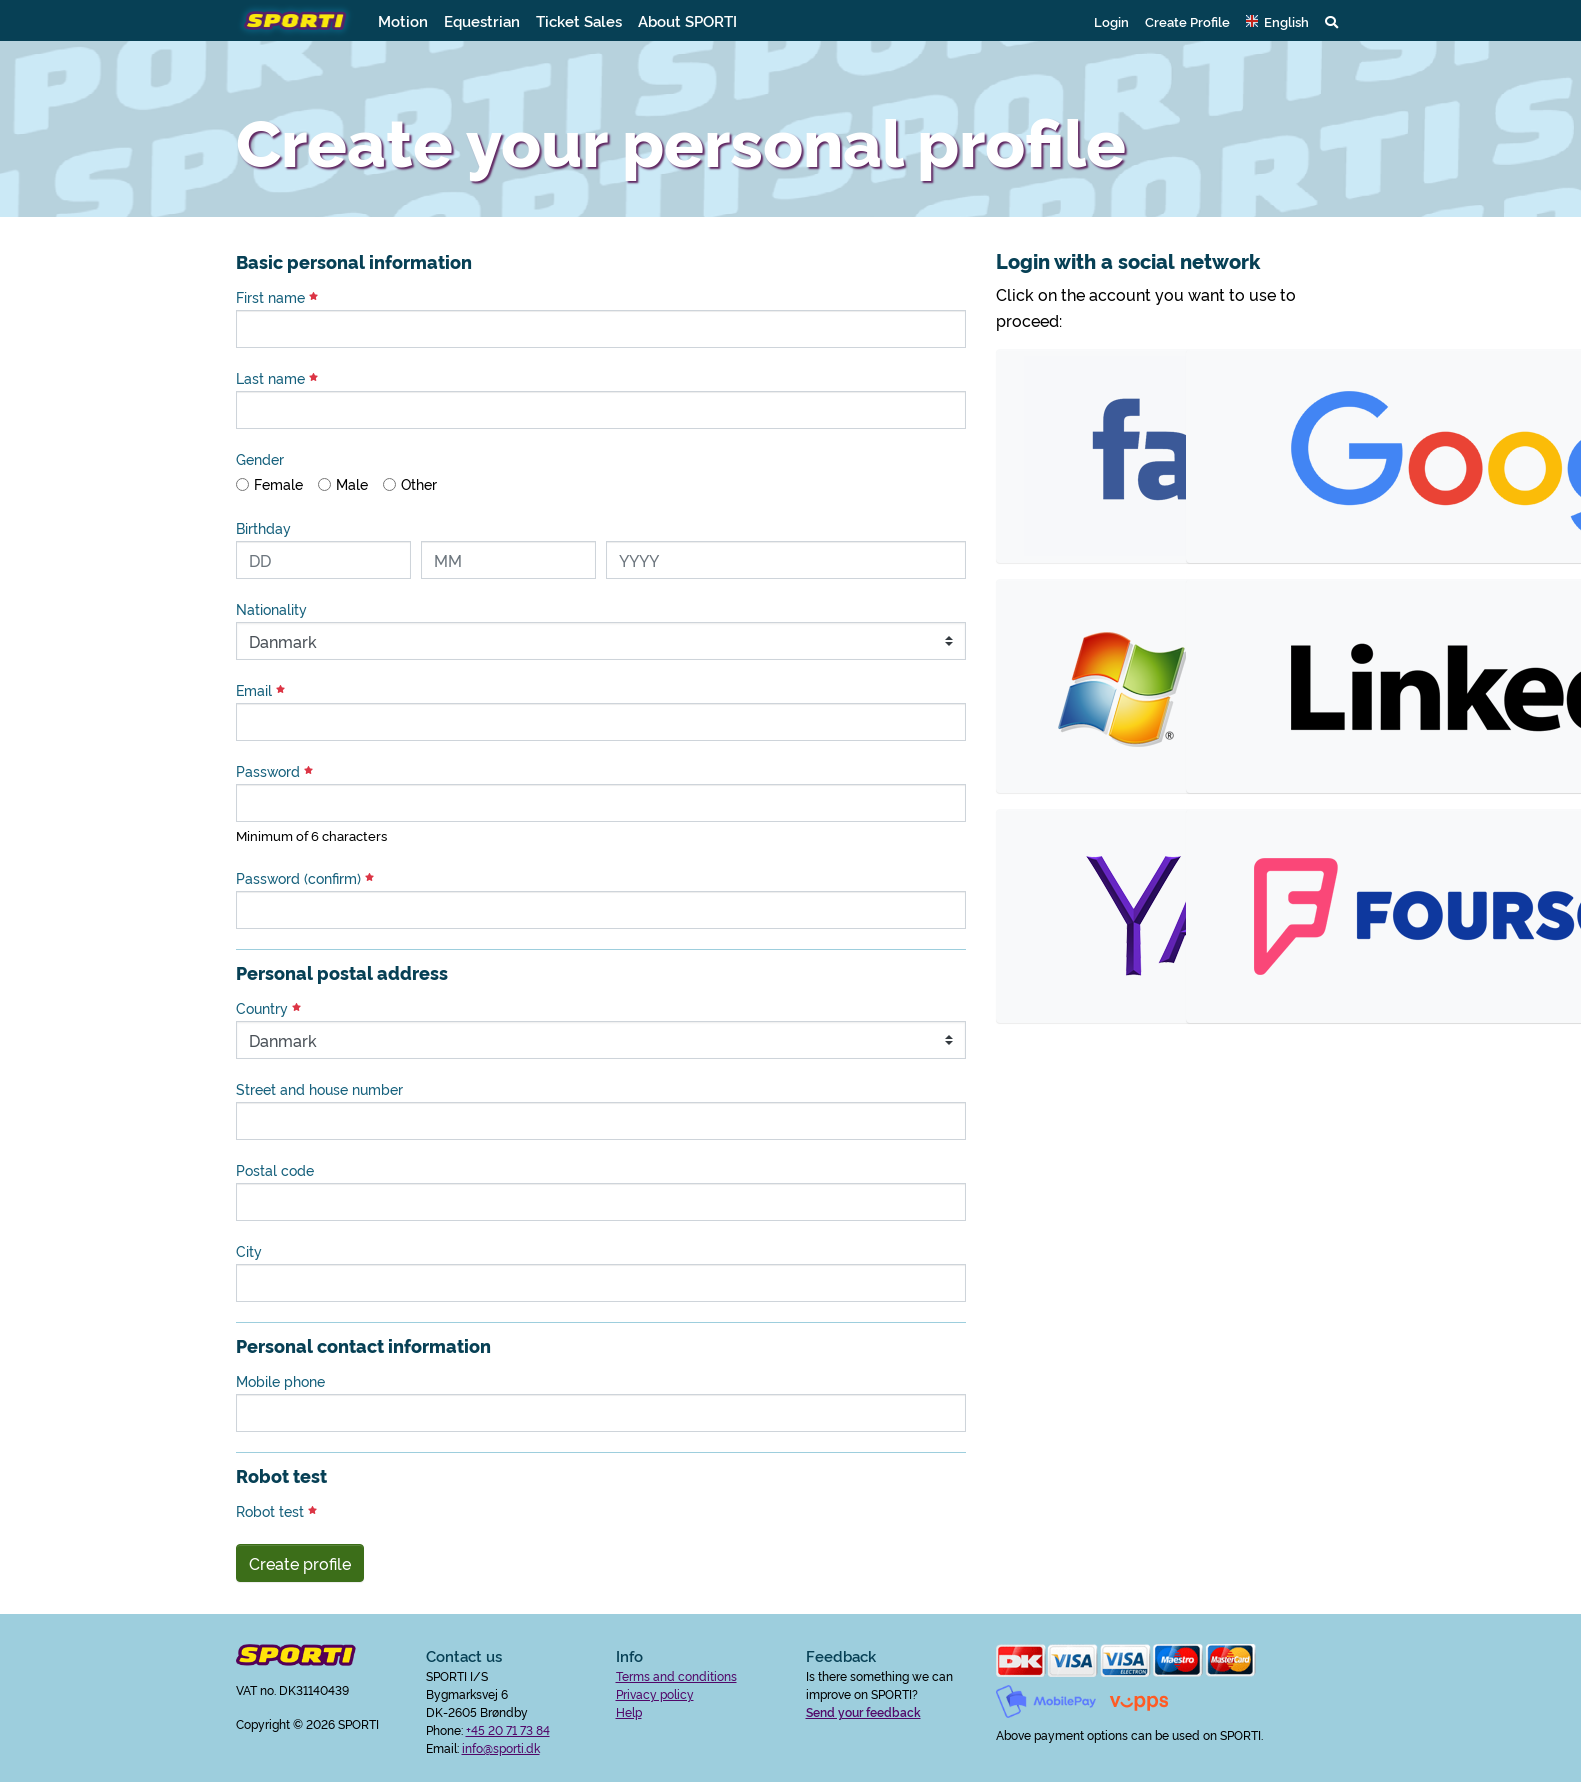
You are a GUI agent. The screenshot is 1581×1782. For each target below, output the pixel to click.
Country (268, 1008)
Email (260, 690)
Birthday (263, 528)
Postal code (275, 1170)
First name (277, 297)
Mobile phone (280, 1381)
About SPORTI (687, 20)
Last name (277, 378)
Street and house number (319, 1089)
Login (1111, 21)
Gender (260, 459)
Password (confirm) (305, 878)
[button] (1277, 21)
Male (352, 484)
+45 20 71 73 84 (508, 1729)
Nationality (271, 609)
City (249, 1251)
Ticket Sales (579, 20)
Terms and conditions (676, 1675)
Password (274, 771)
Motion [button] (403, 20)
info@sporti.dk (501, 1747)
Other (419, 484)
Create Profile (1187, 21)
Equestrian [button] (482, 20)
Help (629, 1711)
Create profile (300, 1563)
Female (278, 484)
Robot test (276, 1511)
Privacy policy (655, 1693)
